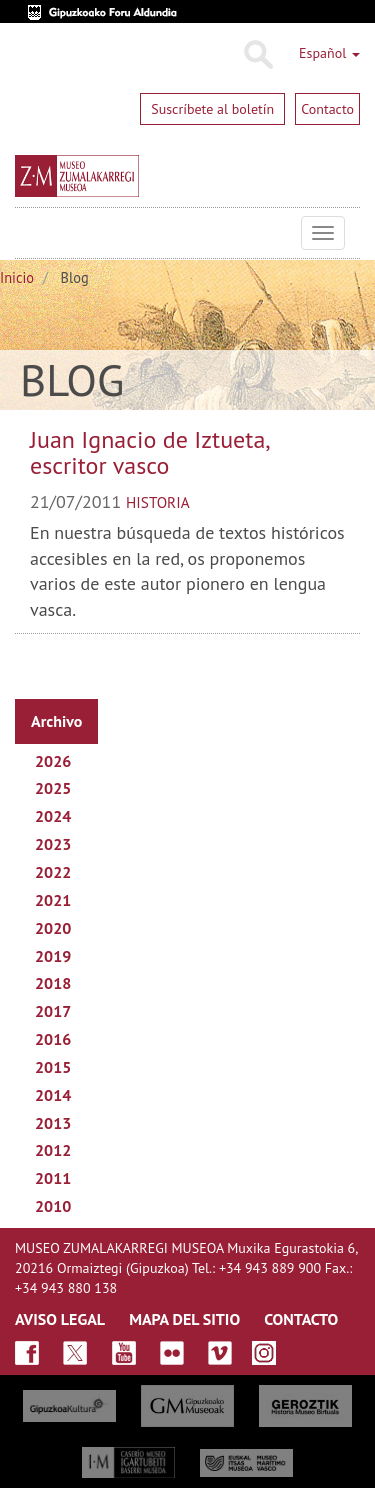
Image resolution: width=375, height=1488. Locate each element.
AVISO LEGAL (60, 1319)
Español (329, 53)
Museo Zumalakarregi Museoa (30, 233)
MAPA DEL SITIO (184, 1319)
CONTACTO (301, 1319)
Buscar (257, 55)
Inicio (17, 277)
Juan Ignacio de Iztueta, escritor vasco (149, 452)
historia (158, 502)
